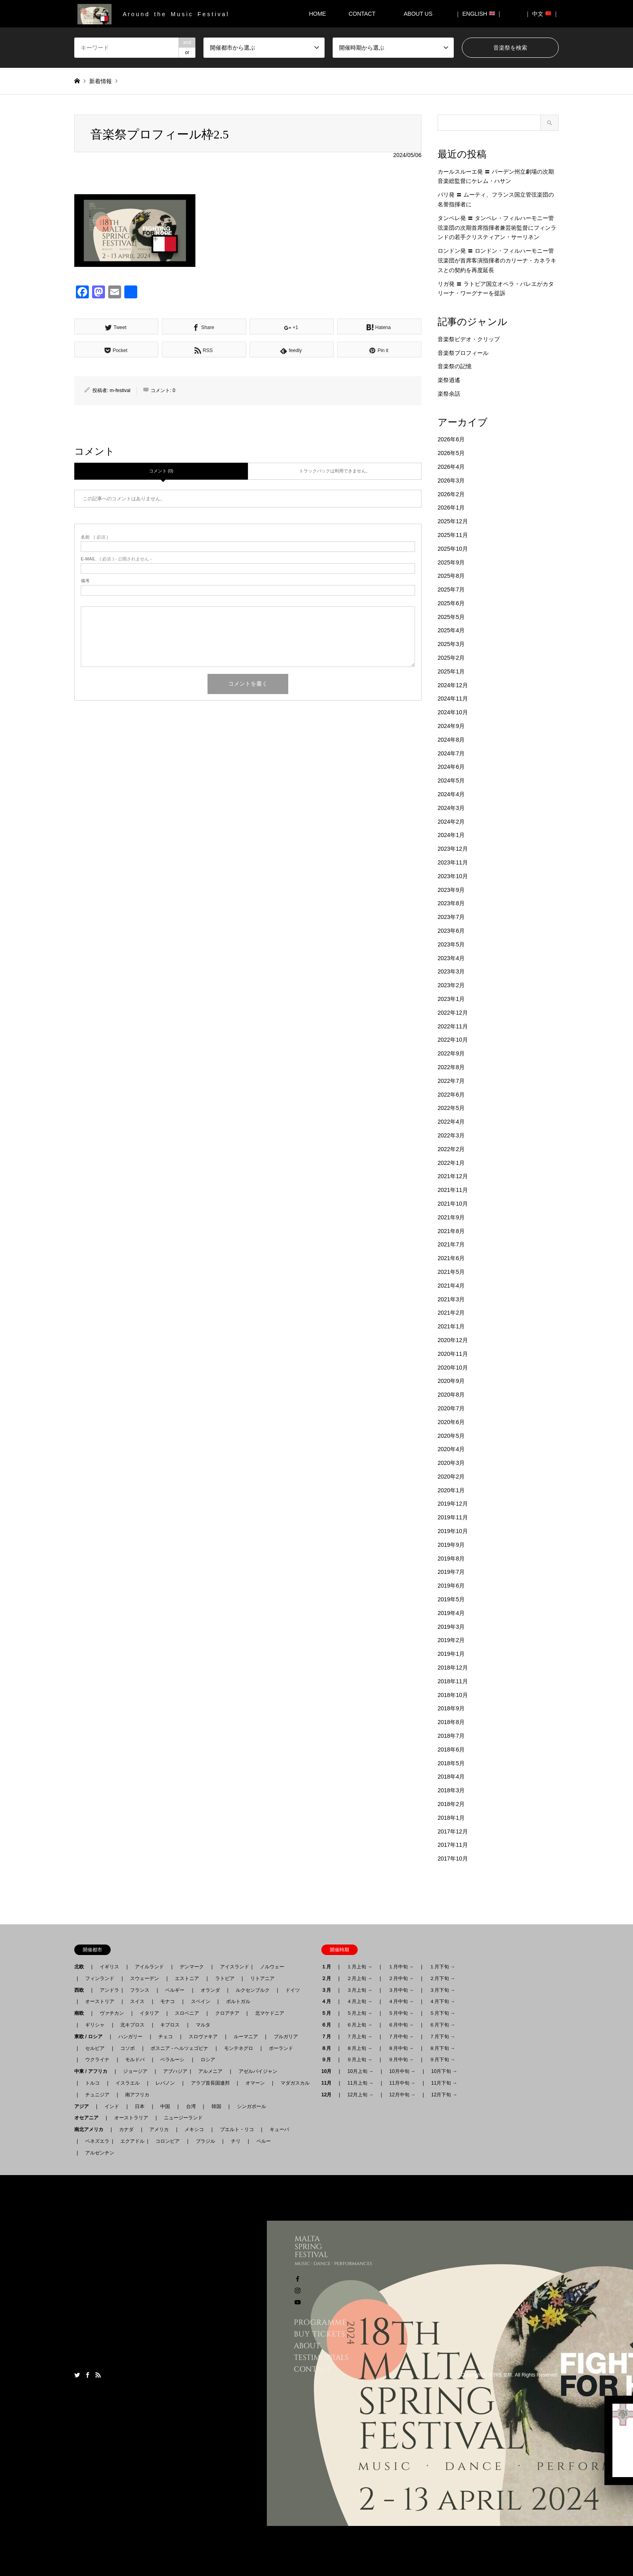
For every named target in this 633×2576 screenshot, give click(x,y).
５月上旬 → (359, 2013)
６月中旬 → (401, 2025)
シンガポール (251, 2106)
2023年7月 (451, 917)
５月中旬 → (401, 2013)
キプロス (169, 2025)
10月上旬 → (360, 2071)
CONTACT (361, 13)
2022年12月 (453, 1012)
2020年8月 (451, 1394)
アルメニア (210, 2071)
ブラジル (205, 2141)
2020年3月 (451, 1463)
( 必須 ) (94, 537)
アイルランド (149, 1967)
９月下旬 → (442, 2059)
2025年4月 (451, 630)
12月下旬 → (444, 2095)
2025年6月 (451, 603)
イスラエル (128, 2083)
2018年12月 (453, 1667)
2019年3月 (451, 1627)
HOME (317, 13)
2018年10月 (453, 1695)
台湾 (191, 2106)
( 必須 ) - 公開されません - (116, 559)
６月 (328, 2025)
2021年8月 (451, 1231)
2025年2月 (451, 657)
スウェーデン (144, 1978)
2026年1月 (451, 507)
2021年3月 (451, 1299)
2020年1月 (451, 1490)
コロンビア (167, 2141)
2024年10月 (453, 712)
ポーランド (281, 2048)
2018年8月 (451, 1722)
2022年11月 (453, 1026)
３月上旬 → (359, 1990)
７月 (328, 2036)
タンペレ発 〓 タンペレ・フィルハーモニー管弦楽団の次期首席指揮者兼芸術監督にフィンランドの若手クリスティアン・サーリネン (497, 228)
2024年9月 (451, 726)
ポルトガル (238, 2001)
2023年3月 (451, 971)
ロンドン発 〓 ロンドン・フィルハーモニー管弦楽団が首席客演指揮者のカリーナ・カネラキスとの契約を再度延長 (497, 260)
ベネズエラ (94, 2141)
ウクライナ (97, 2059)
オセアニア (88, 2118)
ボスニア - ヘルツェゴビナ (179, 2048)
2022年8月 (451, 1067)
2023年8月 (451, 903)
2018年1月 (451, 1818)
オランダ (210, 1990)
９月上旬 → (359, 2059)
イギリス (109, 1967)
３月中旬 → (401, 1990)
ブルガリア (286, 2036)
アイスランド (232, 1967)
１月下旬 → (442, 1967)
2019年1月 (451, 1654)
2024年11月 (453, 698)
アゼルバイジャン (258, 2071)
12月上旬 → (360, 2095)
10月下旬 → (444, 2071)
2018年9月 (451, 1708)
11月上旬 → (360, 2083)
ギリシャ (94, 2025)
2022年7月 (451, 1081)
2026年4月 (451, 467)
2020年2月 (451, 1476)
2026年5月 (451, 453)
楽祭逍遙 (449, 380)
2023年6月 (451, 930)
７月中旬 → (401, 2036)
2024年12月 (453, 685)
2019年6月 (451, 1585)
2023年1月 (451, 999)
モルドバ (134, 2059)
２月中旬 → (401, 1978)
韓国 (216, 2106)
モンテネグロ (238, 2048)
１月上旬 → (359, 1967)
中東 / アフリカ (93, 2071)
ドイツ (293, 1990)
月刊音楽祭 (500, 2375)
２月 (328, 1978)
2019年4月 (451, 1613)
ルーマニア (246, 2036)
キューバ (279, 2129)
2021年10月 (453, 1203)
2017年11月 (453, 1845)
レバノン (165, 2083)
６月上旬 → (359, 2025)
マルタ (203, 2025)
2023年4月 (451, 958)
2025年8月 (451, 576)
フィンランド (99, 1978)
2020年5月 (451, 1436)
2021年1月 (451, 1326)
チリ (235, 2141)
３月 (328, 1990)
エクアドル (130, 2141)
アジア (84, 2106)
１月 (328, 1967)
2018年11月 (453, 1681)
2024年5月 (451, 780)
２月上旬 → (359, 1978)
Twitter (77, 2375)
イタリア (149, 2013)
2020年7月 (451, 1408)
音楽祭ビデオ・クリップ (469, 339)
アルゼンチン (97, 2153)
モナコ (167, 2001)
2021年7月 (451, 1244)
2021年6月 (451, 1258)
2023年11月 (453, 862)
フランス (139, 1990)
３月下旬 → (442, 1990)
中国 (165, 2106)
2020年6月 (451, 1422)
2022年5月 (451, 1108)
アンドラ (107, 1990)
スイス (137, 2001)
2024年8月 (451, 739)
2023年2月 (451, 985)
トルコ (92, 2083)
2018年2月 (451, 1804)
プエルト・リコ (237, 2129)
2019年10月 (453, 1531)
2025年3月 (451, 644)
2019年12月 (453, 1503)
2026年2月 (451, 494)
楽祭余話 (449, 393)
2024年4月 (451, 794)
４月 (328, 2001)
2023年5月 (451, 944)
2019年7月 (451, 1572)
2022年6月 (451, 1094)
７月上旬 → (359, 2036)
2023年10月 (453, 876)
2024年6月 (451, 767)
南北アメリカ (91, 2129)
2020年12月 (453, 1340)
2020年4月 (451, 1449)
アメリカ (159, 2129)
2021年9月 (451, 1217)
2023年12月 (453, 848)
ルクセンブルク (253, 1990)
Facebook (87, 2375)
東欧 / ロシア (90, 2036)
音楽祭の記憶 (455, 366)
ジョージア (135, 2071)
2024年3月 (451, 808)
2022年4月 (451, 1121)
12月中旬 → (402, 2095)
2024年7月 (451, 753)
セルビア (94, 2048)
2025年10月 (453, 548)
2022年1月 (451, 1163)
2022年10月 (453, 1039)
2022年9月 (451, 1053)
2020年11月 (453, 1354)
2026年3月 (451, 480)
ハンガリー (130, 2036)
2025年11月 (453, 535)
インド (112, 2106)
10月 (328, 2071)
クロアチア (227, 2013)
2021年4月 (451, 1285)
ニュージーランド (183, 2118)
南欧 (81, 2013)
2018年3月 (451, 1790)
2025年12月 (453, 521)
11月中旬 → (402, 2083)
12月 (328, 2095)
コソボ (127, 2048)
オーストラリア (131, 2118)
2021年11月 (453, 1190)
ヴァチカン (112, 2013)
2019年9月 (451, 1545)
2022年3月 (451, 1135)
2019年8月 (451, 1558)
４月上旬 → (359, 2001)
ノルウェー (272, 1967)
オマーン (255, 2083)
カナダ (126, 2129)
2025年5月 (451, 617)
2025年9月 (451, 562)
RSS (98, 2375)
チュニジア (97, 2095)
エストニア (187, 1978)
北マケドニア (269, 2013)
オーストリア (99, 2001)
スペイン (200, 2001)
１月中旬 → (401, 1967)
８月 (328, 2048)
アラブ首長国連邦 (210, 2083)
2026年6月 (451, 439)
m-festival (120, 390)
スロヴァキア (203, 2036)
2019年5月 (451, 1599)
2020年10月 (453, 1367)
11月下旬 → (444, 2083)
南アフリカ (137, 2095)
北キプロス (132, 2025)
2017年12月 (453, 1831)
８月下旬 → (442, 2048)
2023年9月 (451, 890)
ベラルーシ (172, 2059)
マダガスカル (293, 2083)
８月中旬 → (401, 2048)
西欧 (81, 1990)
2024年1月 (451, 835)
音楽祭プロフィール (463, 353)
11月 (328, 2083)
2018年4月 (451, 1776)
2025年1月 (451, 671)
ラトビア (224, 1978)
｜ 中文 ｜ (542, 13)
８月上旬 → (359, 2048)
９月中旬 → (401, 2059)
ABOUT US (421, 13)
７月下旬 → (442, 2036)
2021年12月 (453, 1176)
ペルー (264, 2141)
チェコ (165, 2036)
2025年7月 (451, 589)
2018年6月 (451, 1749)
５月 (328, 2013)
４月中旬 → (401, 2001)
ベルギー (174, 1990)
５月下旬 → (442, 2013)
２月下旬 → (442, 1978)
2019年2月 (451, 1640)
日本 (139, 2106)
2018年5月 (451, 1763)
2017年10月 (453, 1858)
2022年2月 (451, 1149)
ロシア (208, 2059)
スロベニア (187, 2013)
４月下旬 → (442, 2001)
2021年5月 (451, 1272)
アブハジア (172, 2071)
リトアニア (262, 1978)
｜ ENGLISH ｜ (478, 13)
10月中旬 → (402, 2071)
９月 (328, 2059)
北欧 (81, 1967)
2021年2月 (451, 1312)
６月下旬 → (442, 2025)
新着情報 (100, 81)
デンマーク (192, 1967)
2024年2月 (451, 821)
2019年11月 (453, 1517)
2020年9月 (451, 1381)
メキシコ (194, 2129)
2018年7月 (451, 1736)
